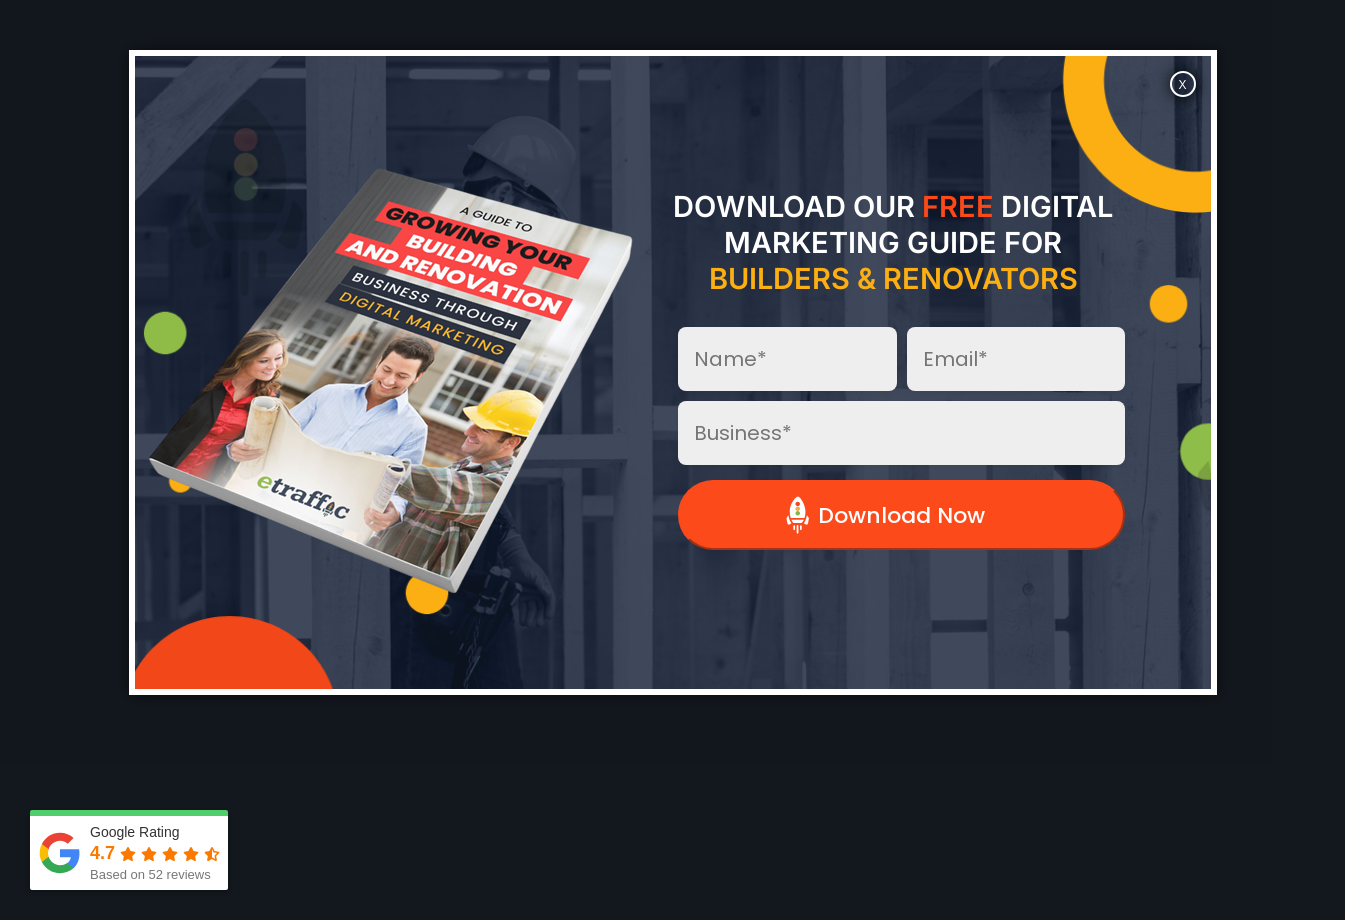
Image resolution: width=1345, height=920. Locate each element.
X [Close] (1182, 85)
